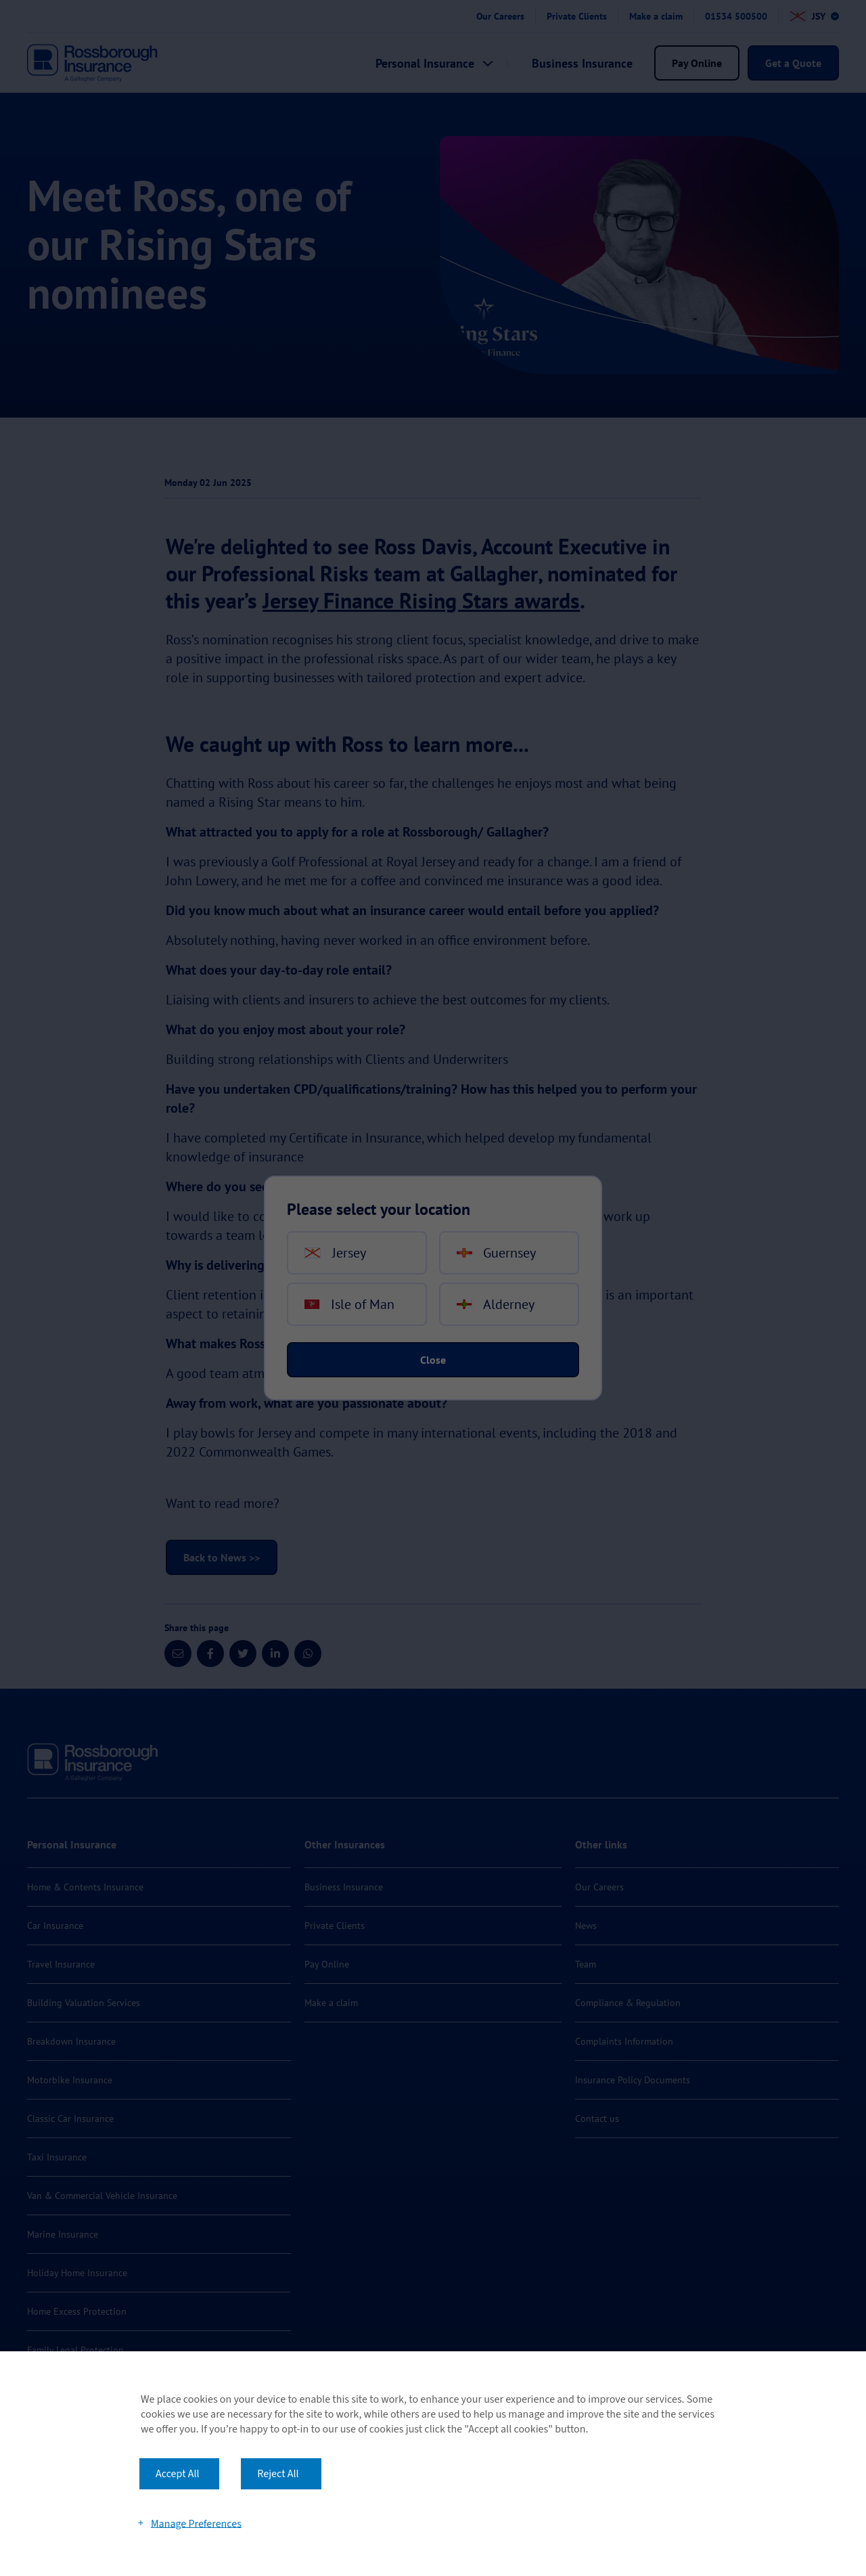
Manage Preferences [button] (196, 2523)
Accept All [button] (178, 2473)
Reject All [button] (277, 2473)
